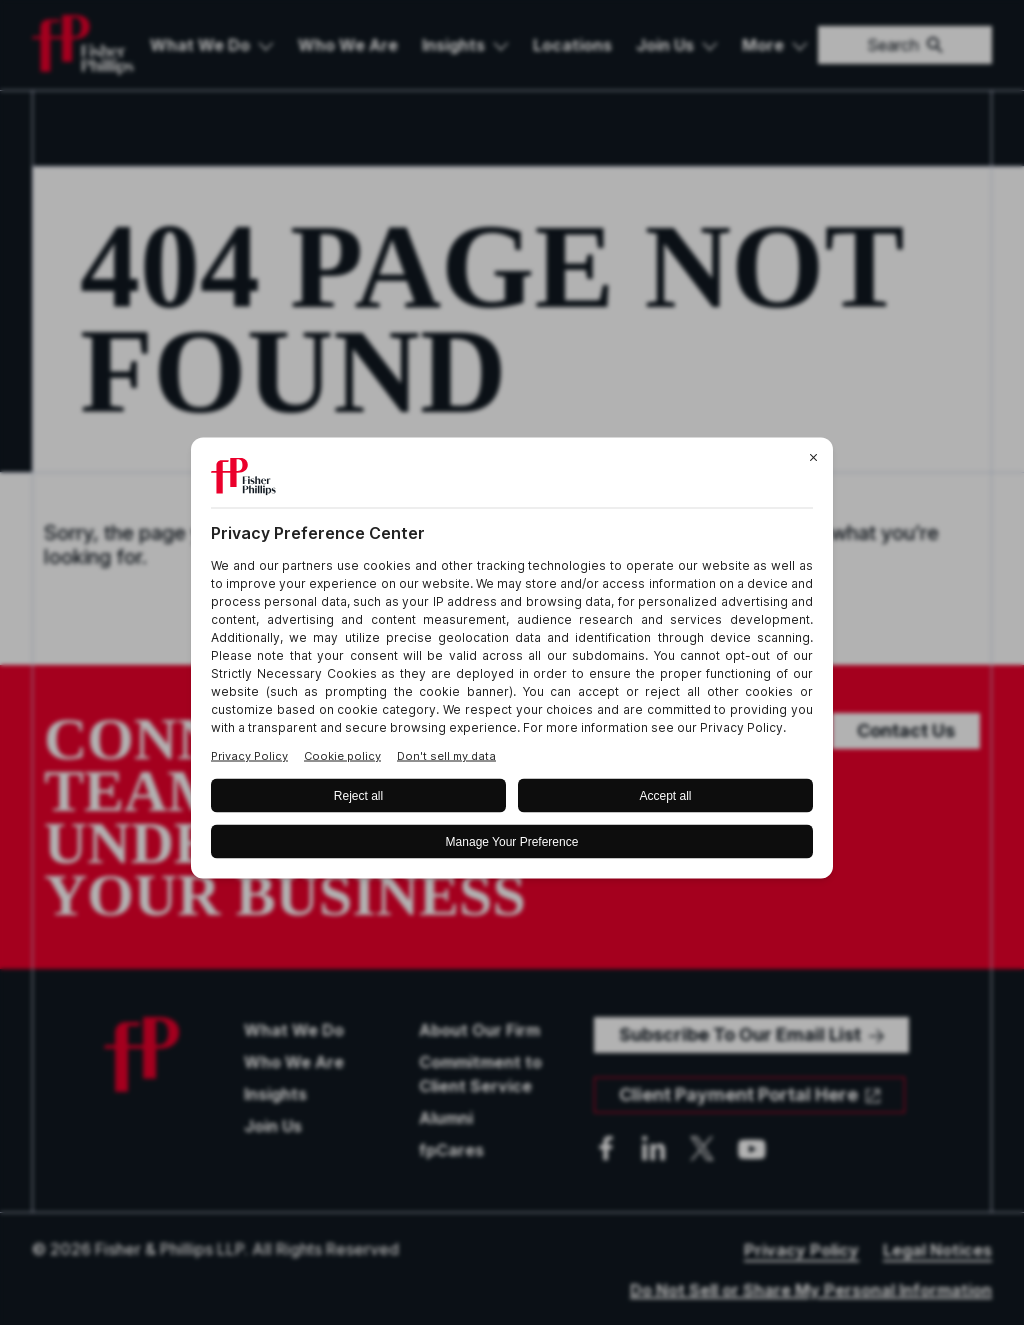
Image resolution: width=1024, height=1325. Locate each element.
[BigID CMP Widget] (512, 662)
